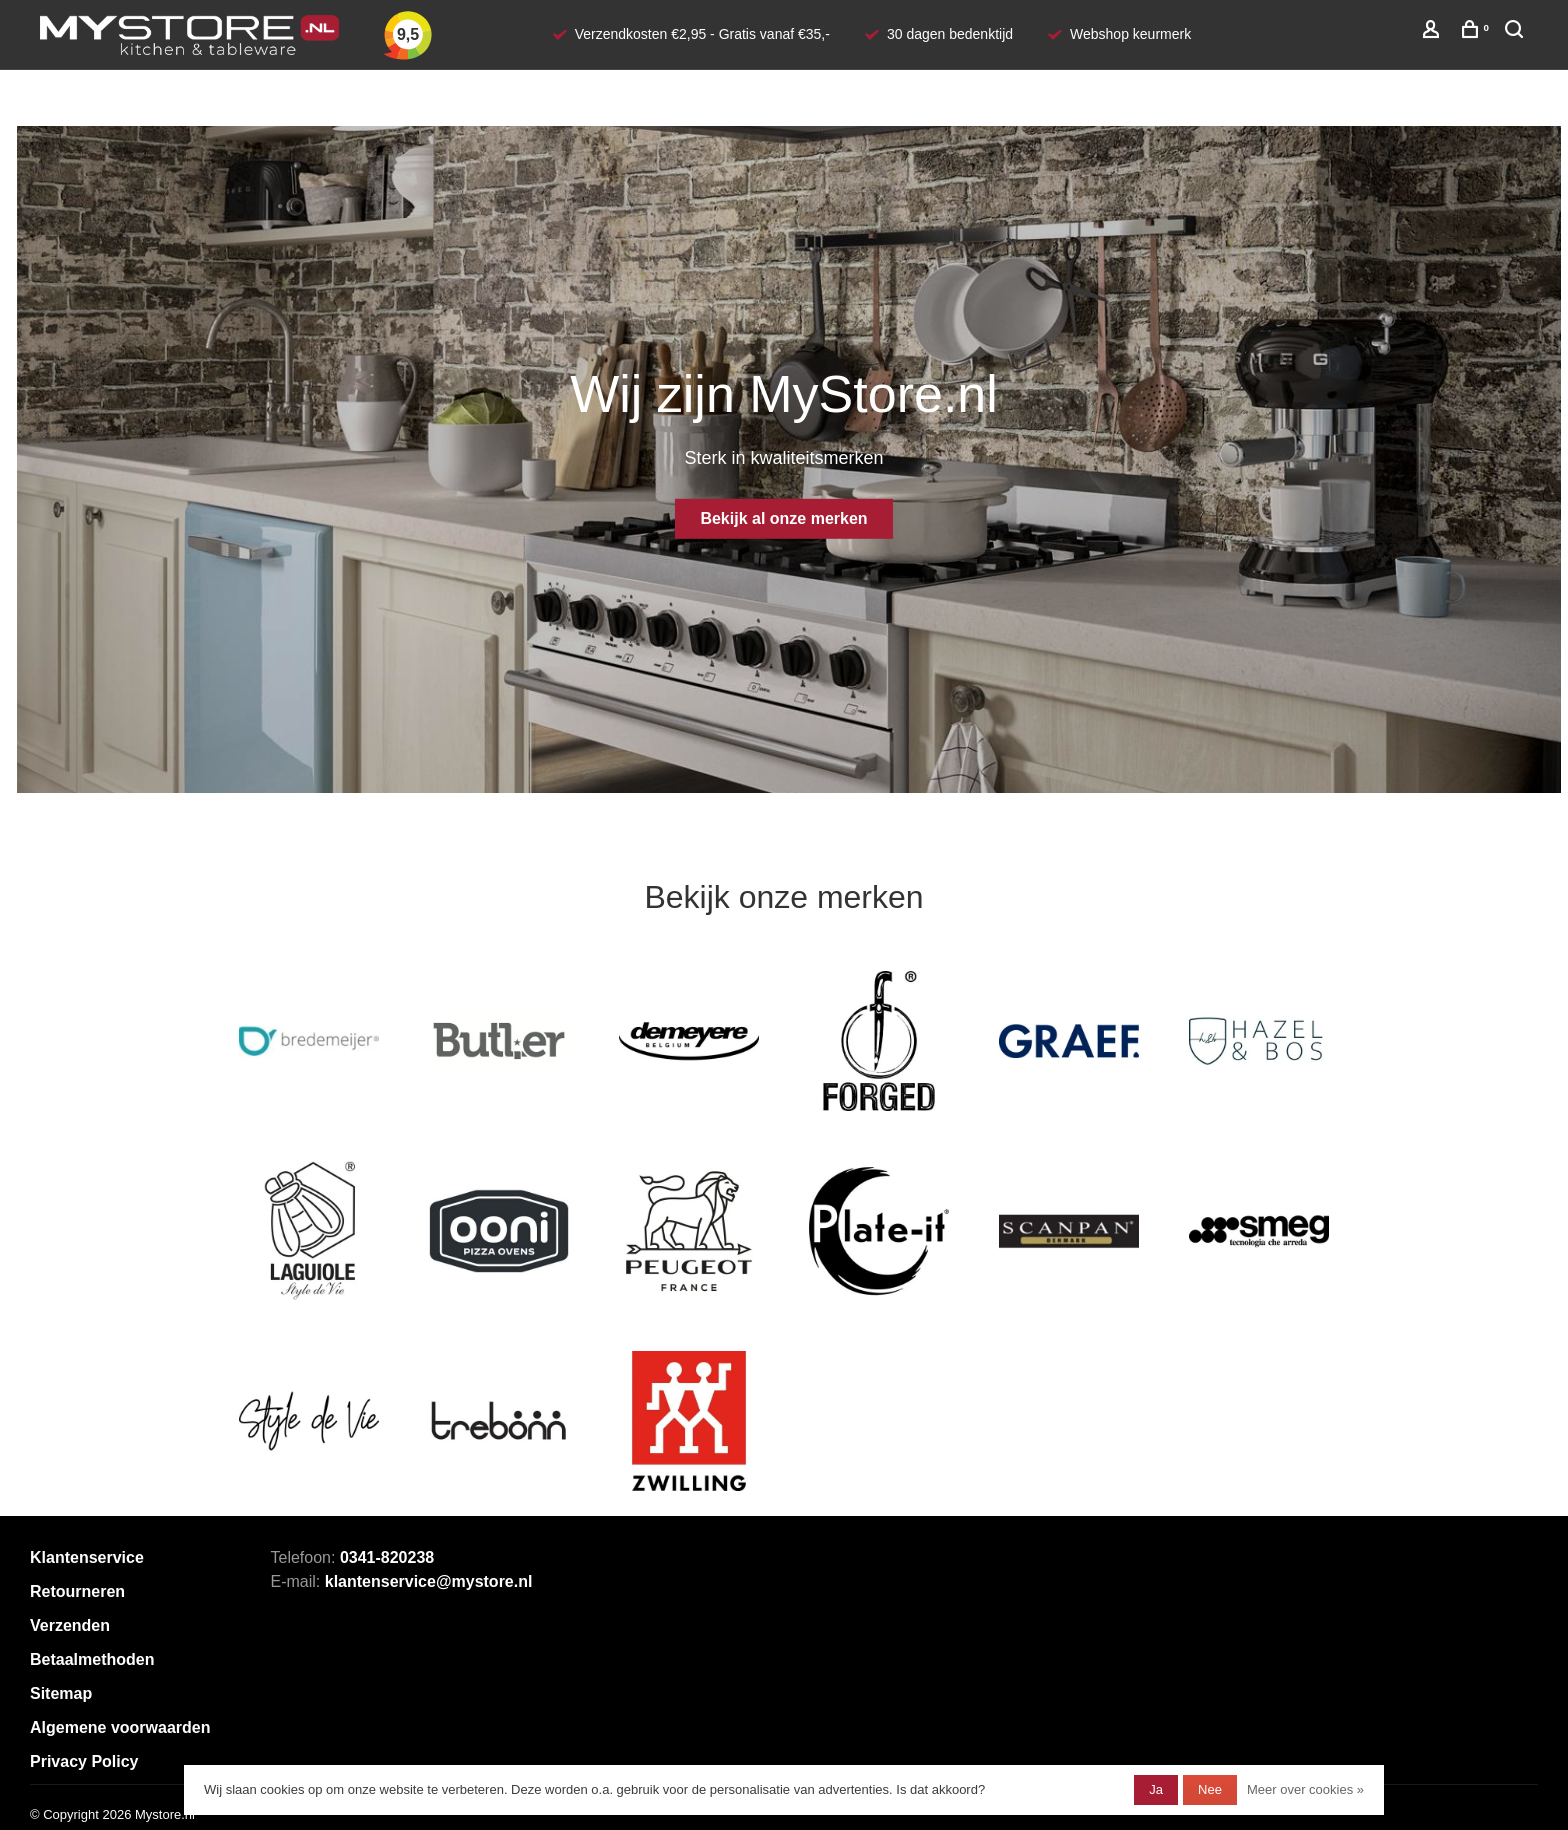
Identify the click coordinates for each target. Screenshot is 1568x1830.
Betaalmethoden (92, 1659)
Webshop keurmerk (1130, 34)
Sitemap (61, 1693)
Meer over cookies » (1305, 1789)
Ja (1156, 1789)
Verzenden (70, 1625)
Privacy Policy (84, 1761)
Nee (1210, 1789)
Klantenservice (87, 1557)
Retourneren (77, 1591)
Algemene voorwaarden (120, 1727)
